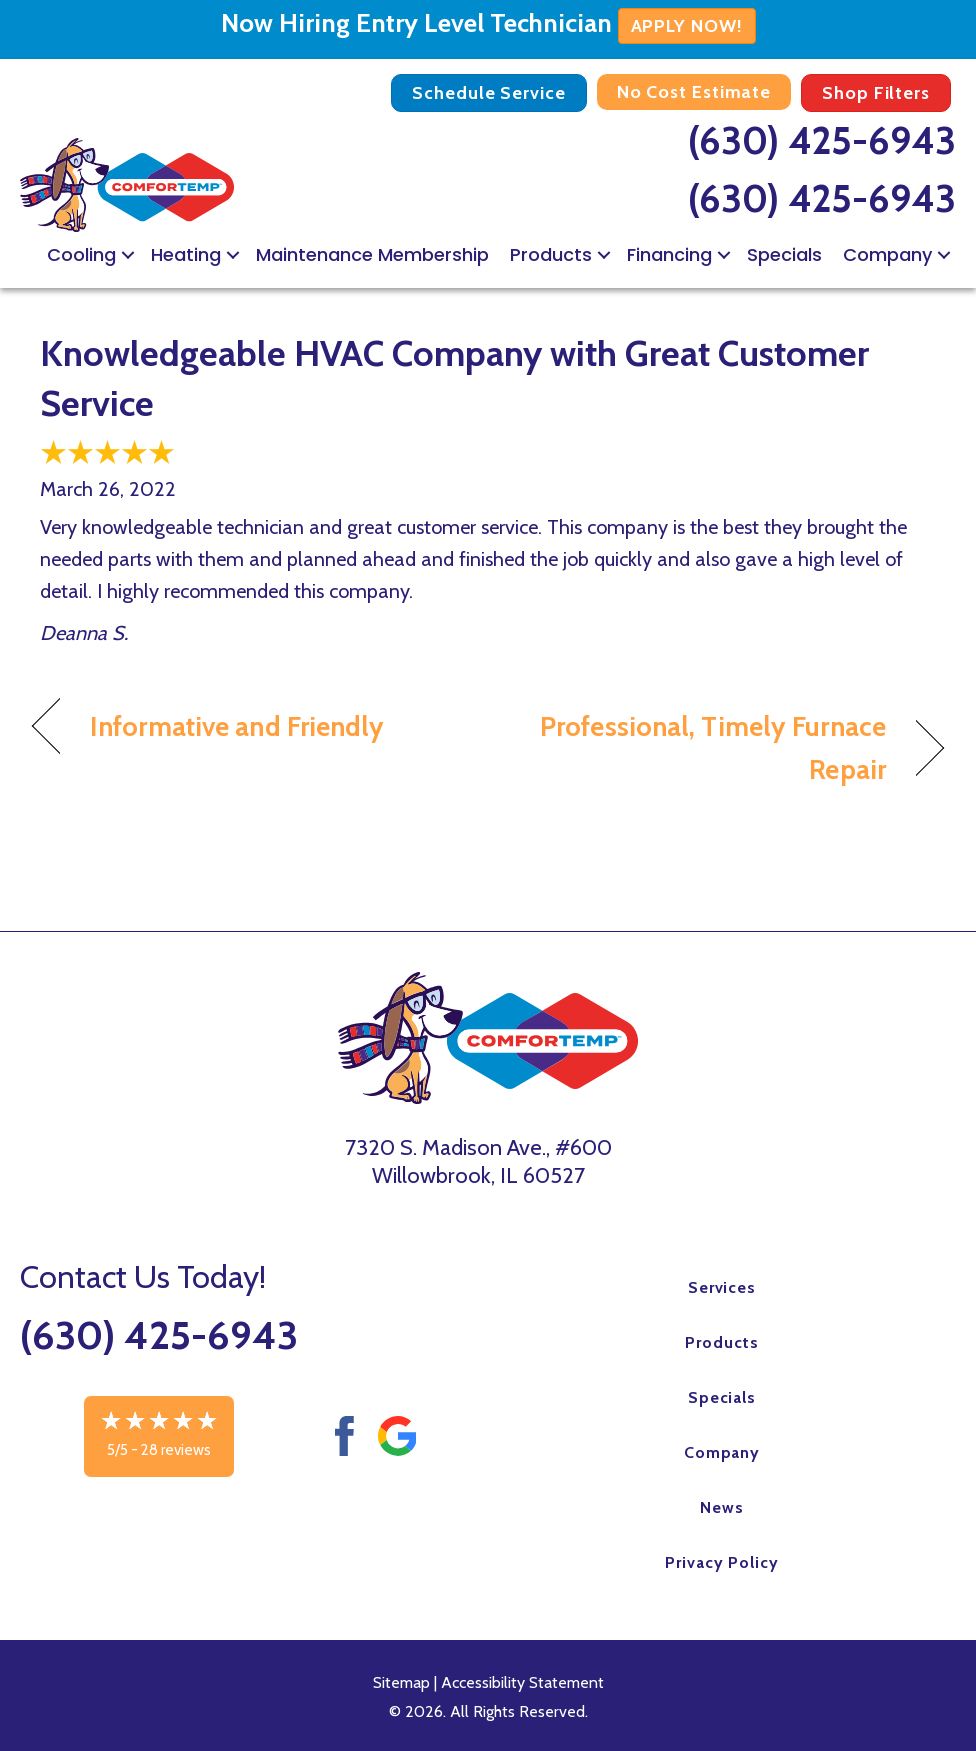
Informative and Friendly (237, 726)
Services (722, 1287)
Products (551, 254)
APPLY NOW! (687, 26)
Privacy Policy (722, 1562)
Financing (669, 254)
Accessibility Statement (522, 1682)
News (722, 1507)
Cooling (81, 254)
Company (887, 254)
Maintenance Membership (372, 254)
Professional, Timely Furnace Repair (700, 748)
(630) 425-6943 (822, 140)
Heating (186, 254)
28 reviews (176, 1450)
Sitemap (401, 1682)
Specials (784, 254)
